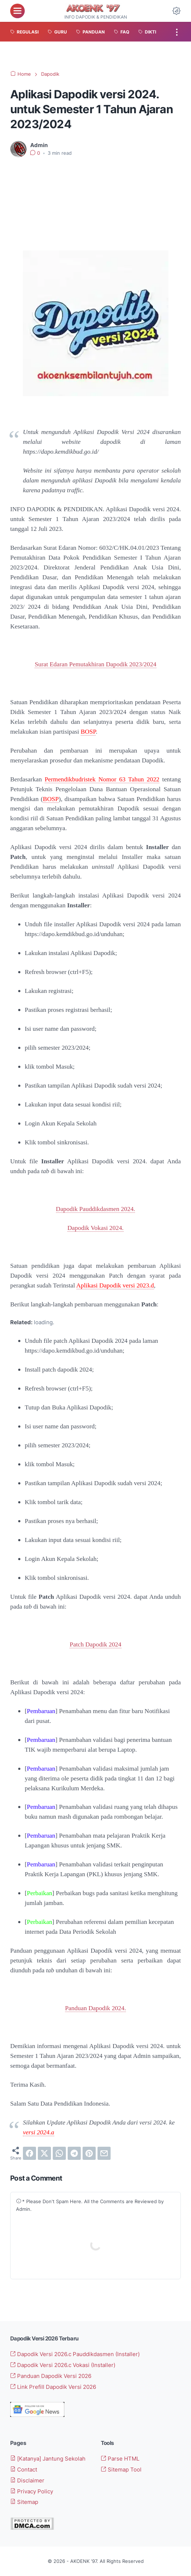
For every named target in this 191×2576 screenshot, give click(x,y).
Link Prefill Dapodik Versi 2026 (53, 2386)
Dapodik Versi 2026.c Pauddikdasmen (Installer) (75, 2354)
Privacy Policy (31, 2491)
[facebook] (29, 2153)
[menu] (17, 11)
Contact (23, 2469)
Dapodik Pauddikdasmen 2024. (95, 1208)
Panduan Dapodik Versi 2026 (50, 2375)
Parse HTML (120, 2458)
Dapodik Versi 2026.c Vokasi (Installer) (62, 2365)
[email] (104, 2153)
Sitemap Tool (121, 2469)
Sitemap (24, 2501)
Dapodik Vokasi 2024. (95, 1227)
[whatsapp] (59, 2153)
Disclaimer (27, 2480)
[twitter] (44, 2153)
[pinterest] (89, 2153)
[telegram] (74, 2153)
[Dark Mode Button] (176, 11)
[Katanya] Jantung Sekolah (47, 2458)
